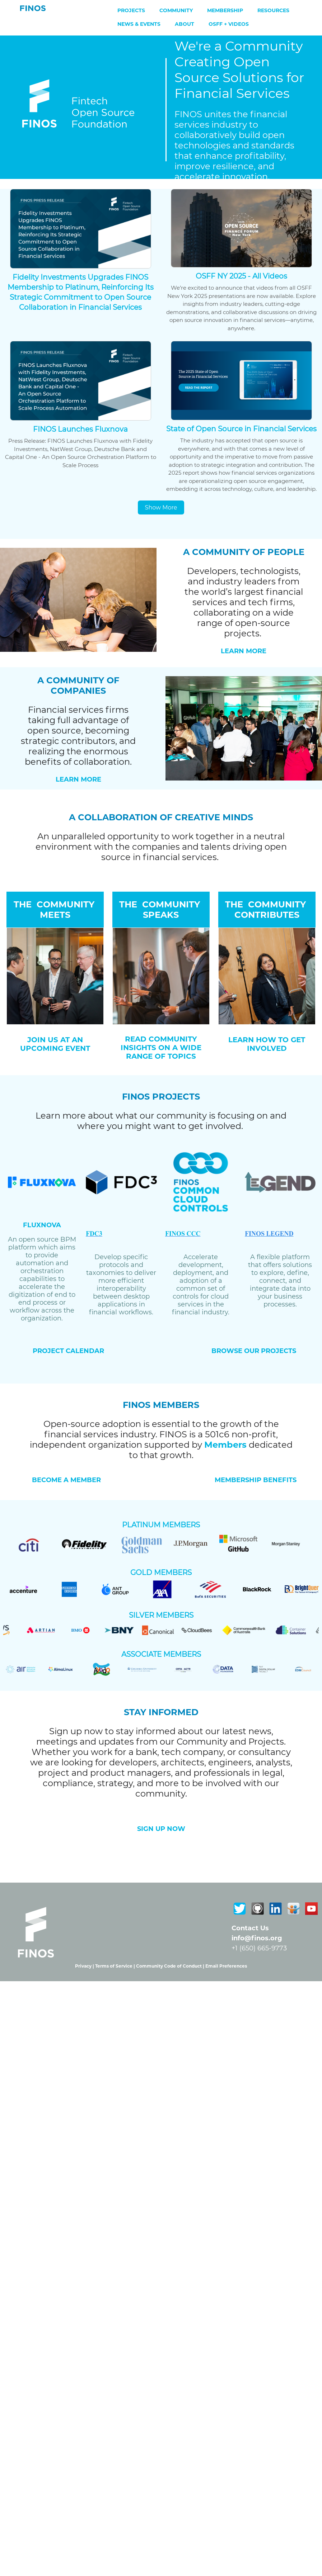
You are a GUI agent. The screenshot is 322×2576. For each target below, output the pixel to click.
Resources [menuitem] (273, 10)
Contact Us (250, 1928)
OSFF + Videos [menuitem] (229, 24)
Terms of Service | (115, 1966)
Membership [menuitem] (225, 10)
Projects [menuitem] (131, 10)
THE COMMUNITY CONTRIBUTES (266, 909)
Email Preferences (226, 1966)
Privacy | (85, 1966)
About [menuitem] (184, 24)
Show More (161, 507)
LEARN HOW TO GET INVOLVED (266, 1044)
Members (225, 1444)
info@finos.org (257, 1938)
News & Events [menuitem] (138, 24)
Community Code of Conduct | (170, 1966)
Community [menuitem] (176, 10)
